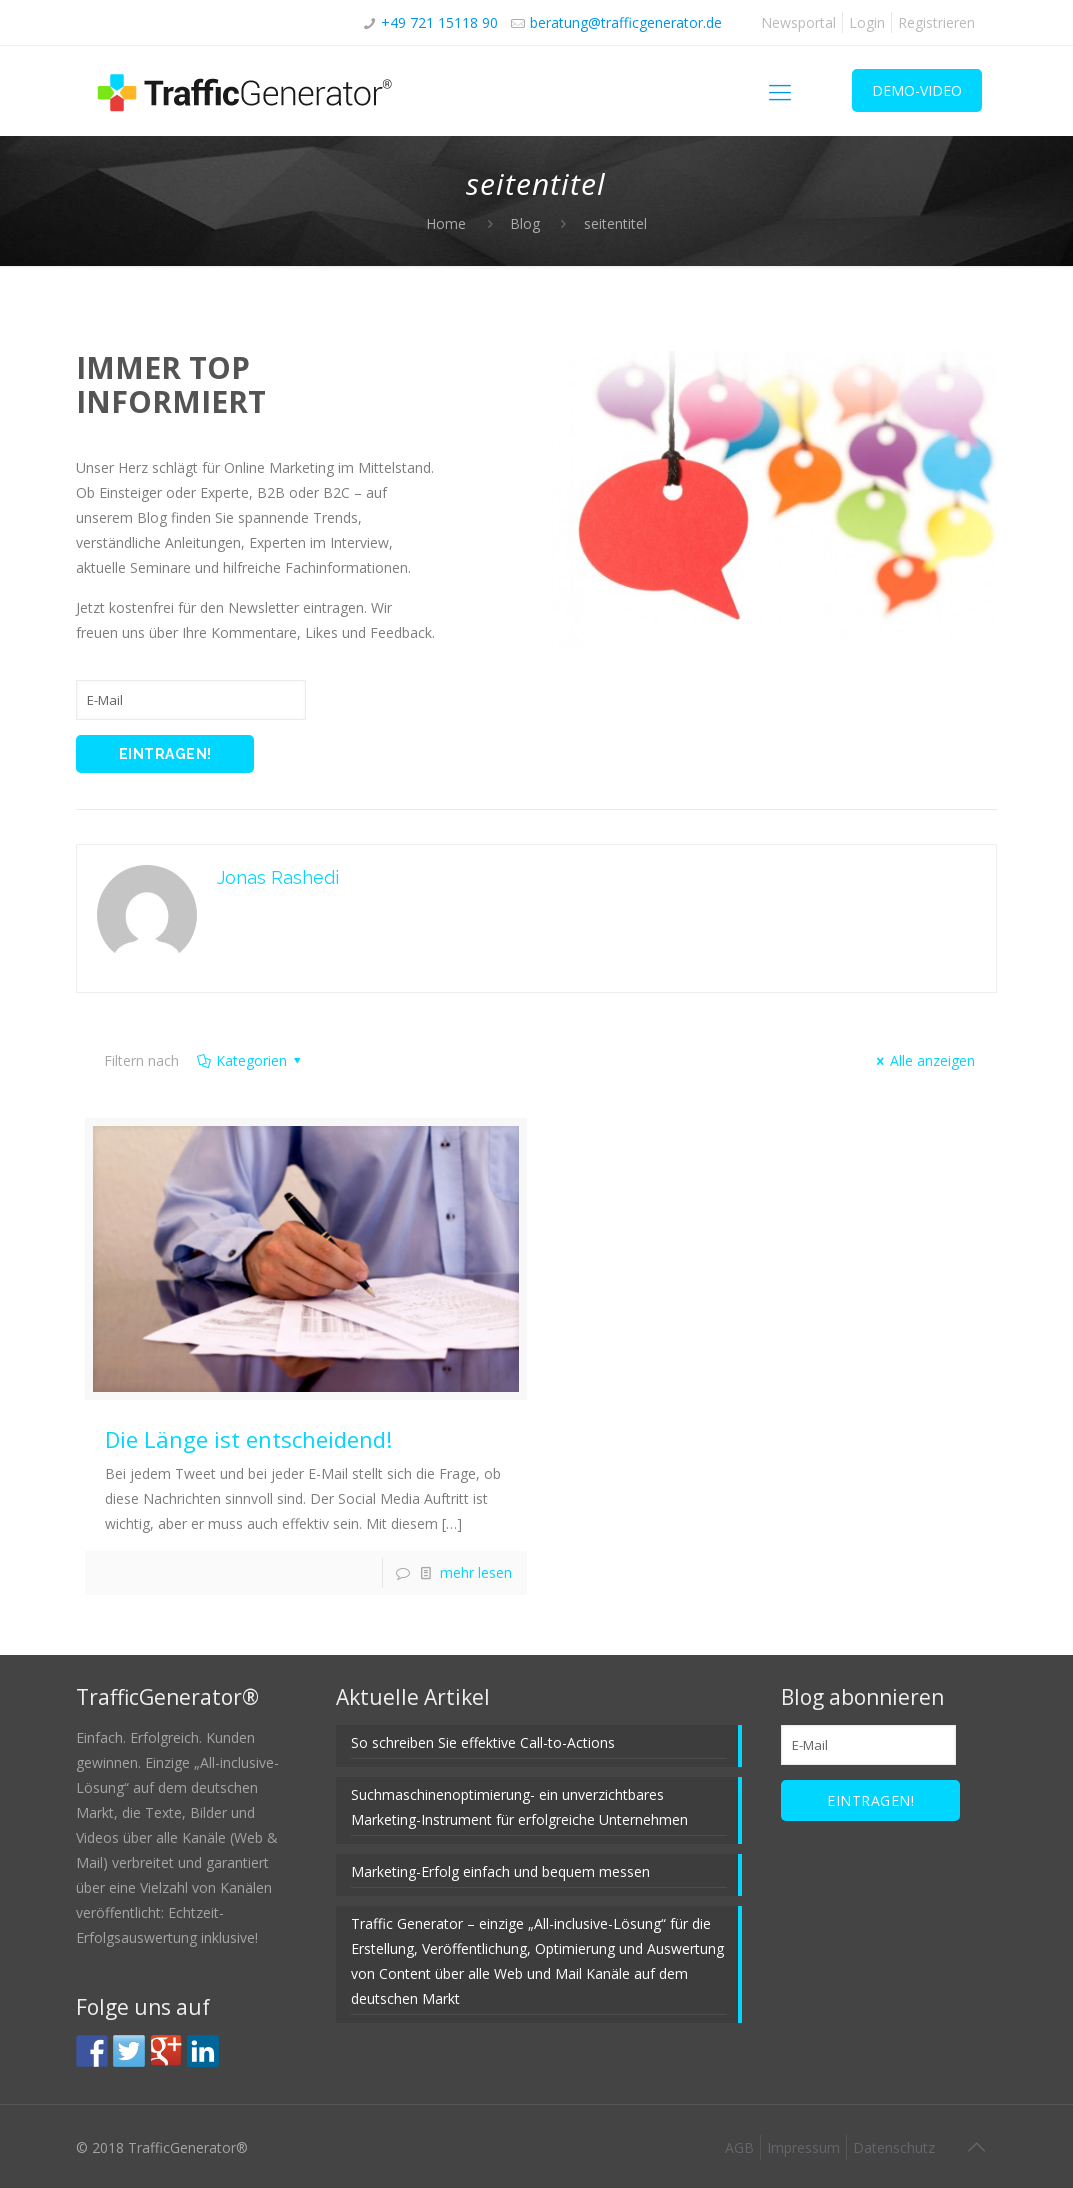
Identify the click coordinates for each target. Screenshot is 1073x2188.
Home (446, 223)
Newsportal (798, 22)
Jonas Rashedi (278, 877)
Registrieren (936, 22)
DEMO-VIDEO (917, 90)
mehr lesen (476, 1572)
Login (867, 22)
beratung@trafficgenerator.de (626, 22)
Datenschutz (894, 2147)
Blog (525, 223)
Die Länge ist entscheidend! (248, 1439)
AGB (739, 2147)
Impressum (803, 2147)
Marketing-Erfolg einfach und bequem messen (500, 1871)
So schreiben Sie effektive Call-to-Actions (483, 1742)
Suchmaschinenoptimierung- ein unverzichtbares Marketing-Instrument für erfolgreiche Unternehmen (519, 1807)
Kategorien (250, 1060)
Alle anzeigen (922, 1060)
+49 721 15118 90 (439, 22)
